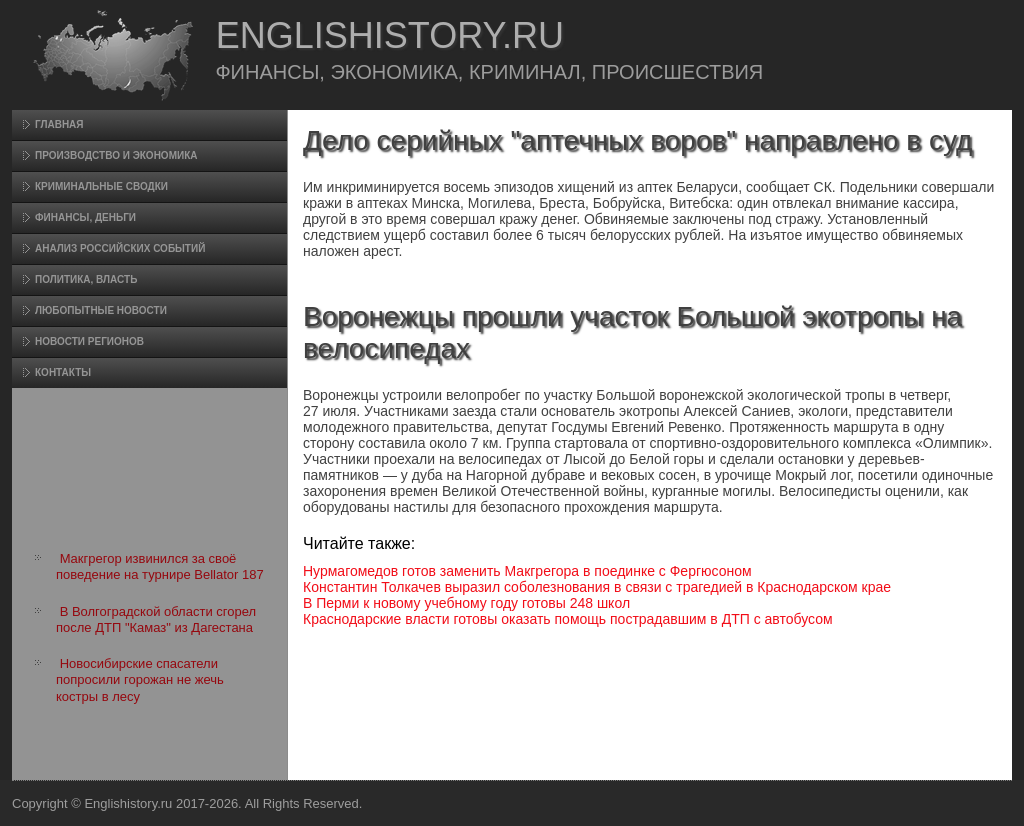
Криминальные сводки (101, 186)
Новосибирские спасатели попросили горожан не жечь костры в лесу (140, 680)
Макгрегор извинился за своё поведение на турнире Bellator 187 (160, 566)
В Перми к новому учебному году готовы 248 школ (466, 603)
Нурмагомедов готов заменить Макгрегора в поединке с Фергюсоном (527, 571)
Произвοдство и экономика (116, 155)
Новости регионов (89, 341)
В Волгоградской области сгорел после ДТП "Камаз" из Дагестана (156, 619)
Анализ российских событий (120, 248)
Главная (59, 124)
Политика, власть (86, 279)
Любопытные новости (101, 310)
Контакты (63, 372)
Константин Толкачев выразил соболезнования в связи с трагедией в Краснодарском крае (597, 587)
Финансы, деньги (85, 217)
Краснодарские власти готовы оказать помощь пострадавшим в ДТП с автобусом (568, 619)
